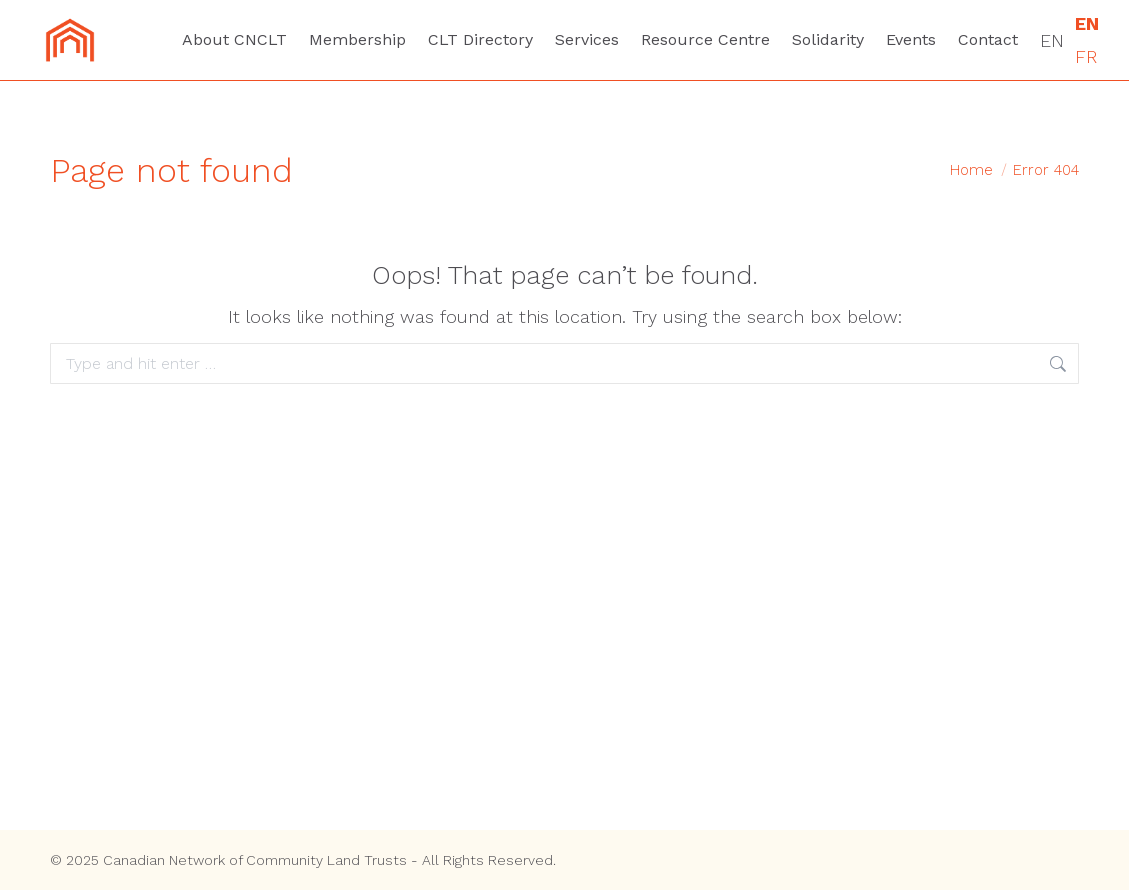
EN (1052, 40)
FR (1086, 56)
